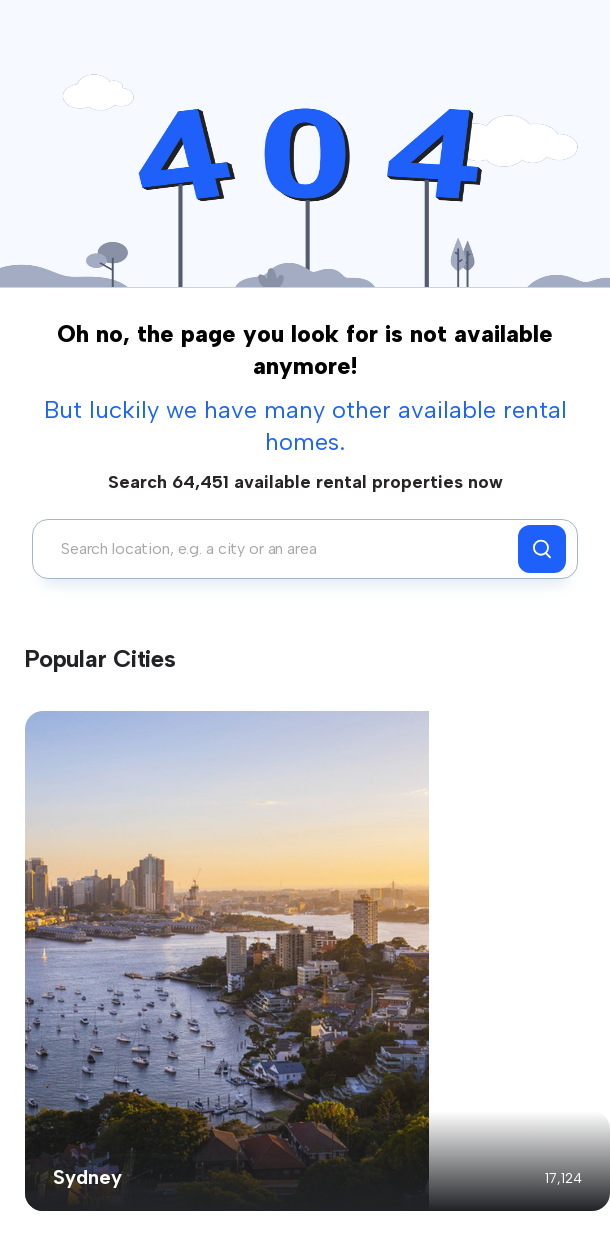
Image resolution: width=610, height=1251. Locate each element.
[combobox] (280, 549)
